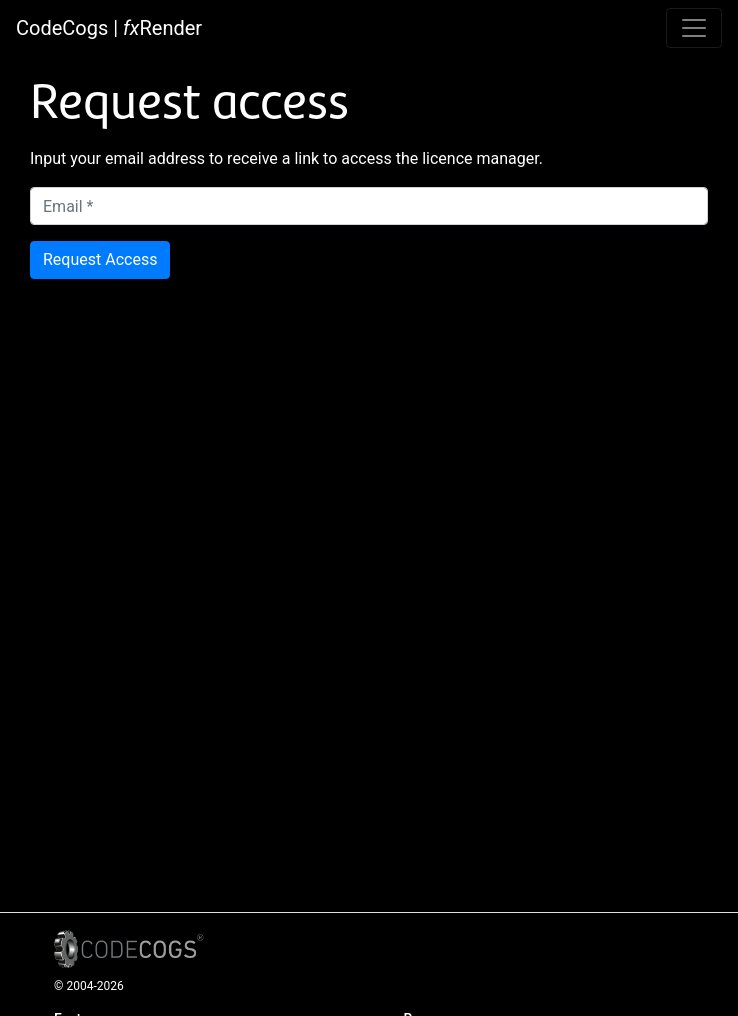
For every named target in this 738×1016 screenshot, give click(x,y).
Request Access (100, 259)
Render (162, 28)
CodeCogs (62, 28)
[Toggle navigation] (694, 28)
